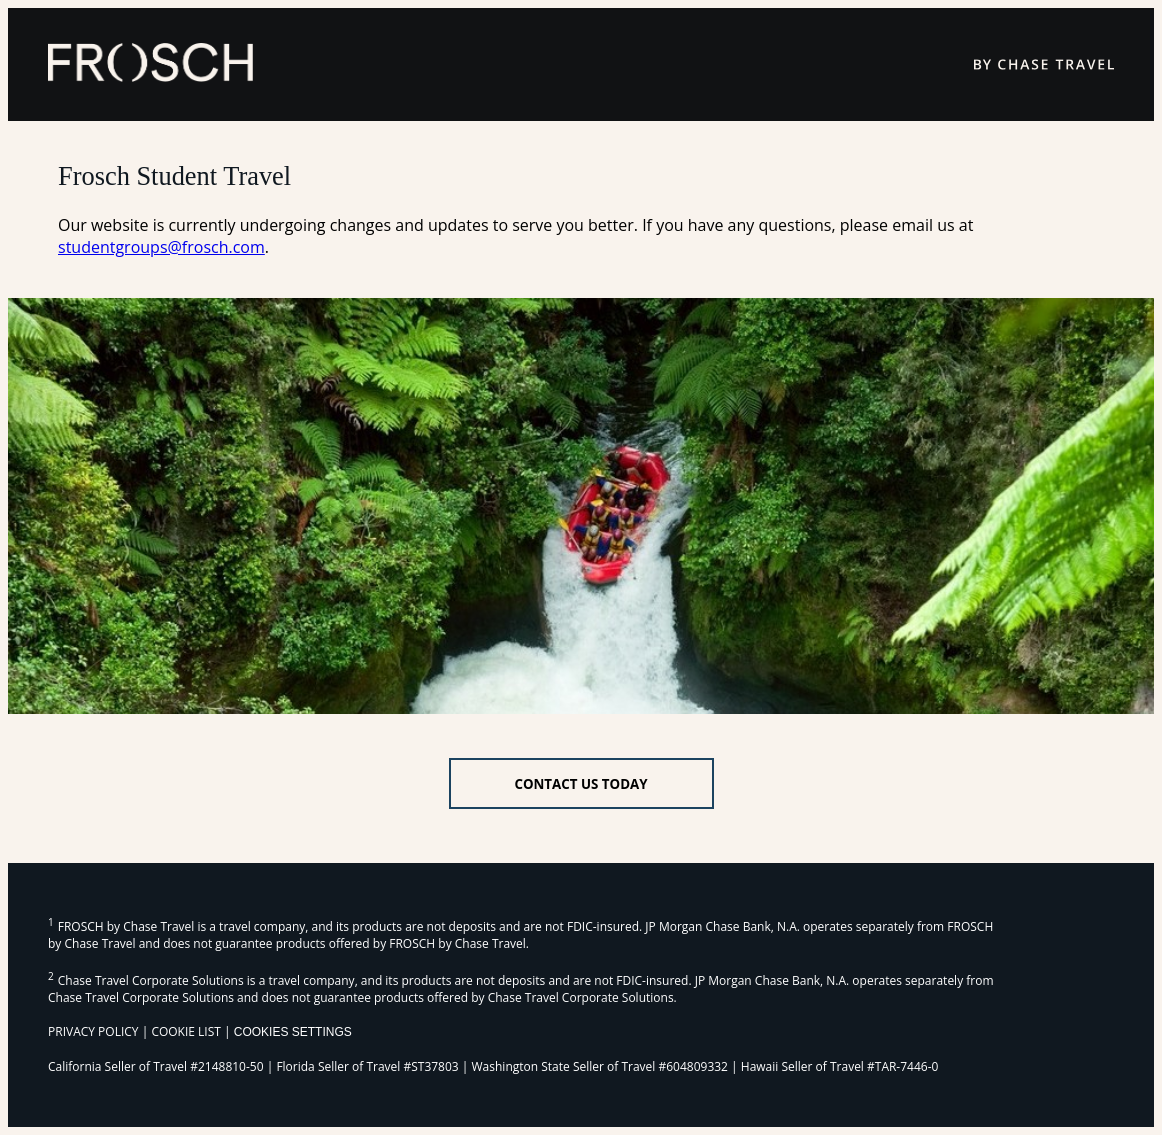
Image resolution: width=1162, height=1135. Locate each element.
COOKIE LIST (186, 1031)
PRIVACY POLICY (93, 1031)
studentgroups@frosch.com (161, 247)
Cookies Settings (293, 1032)
